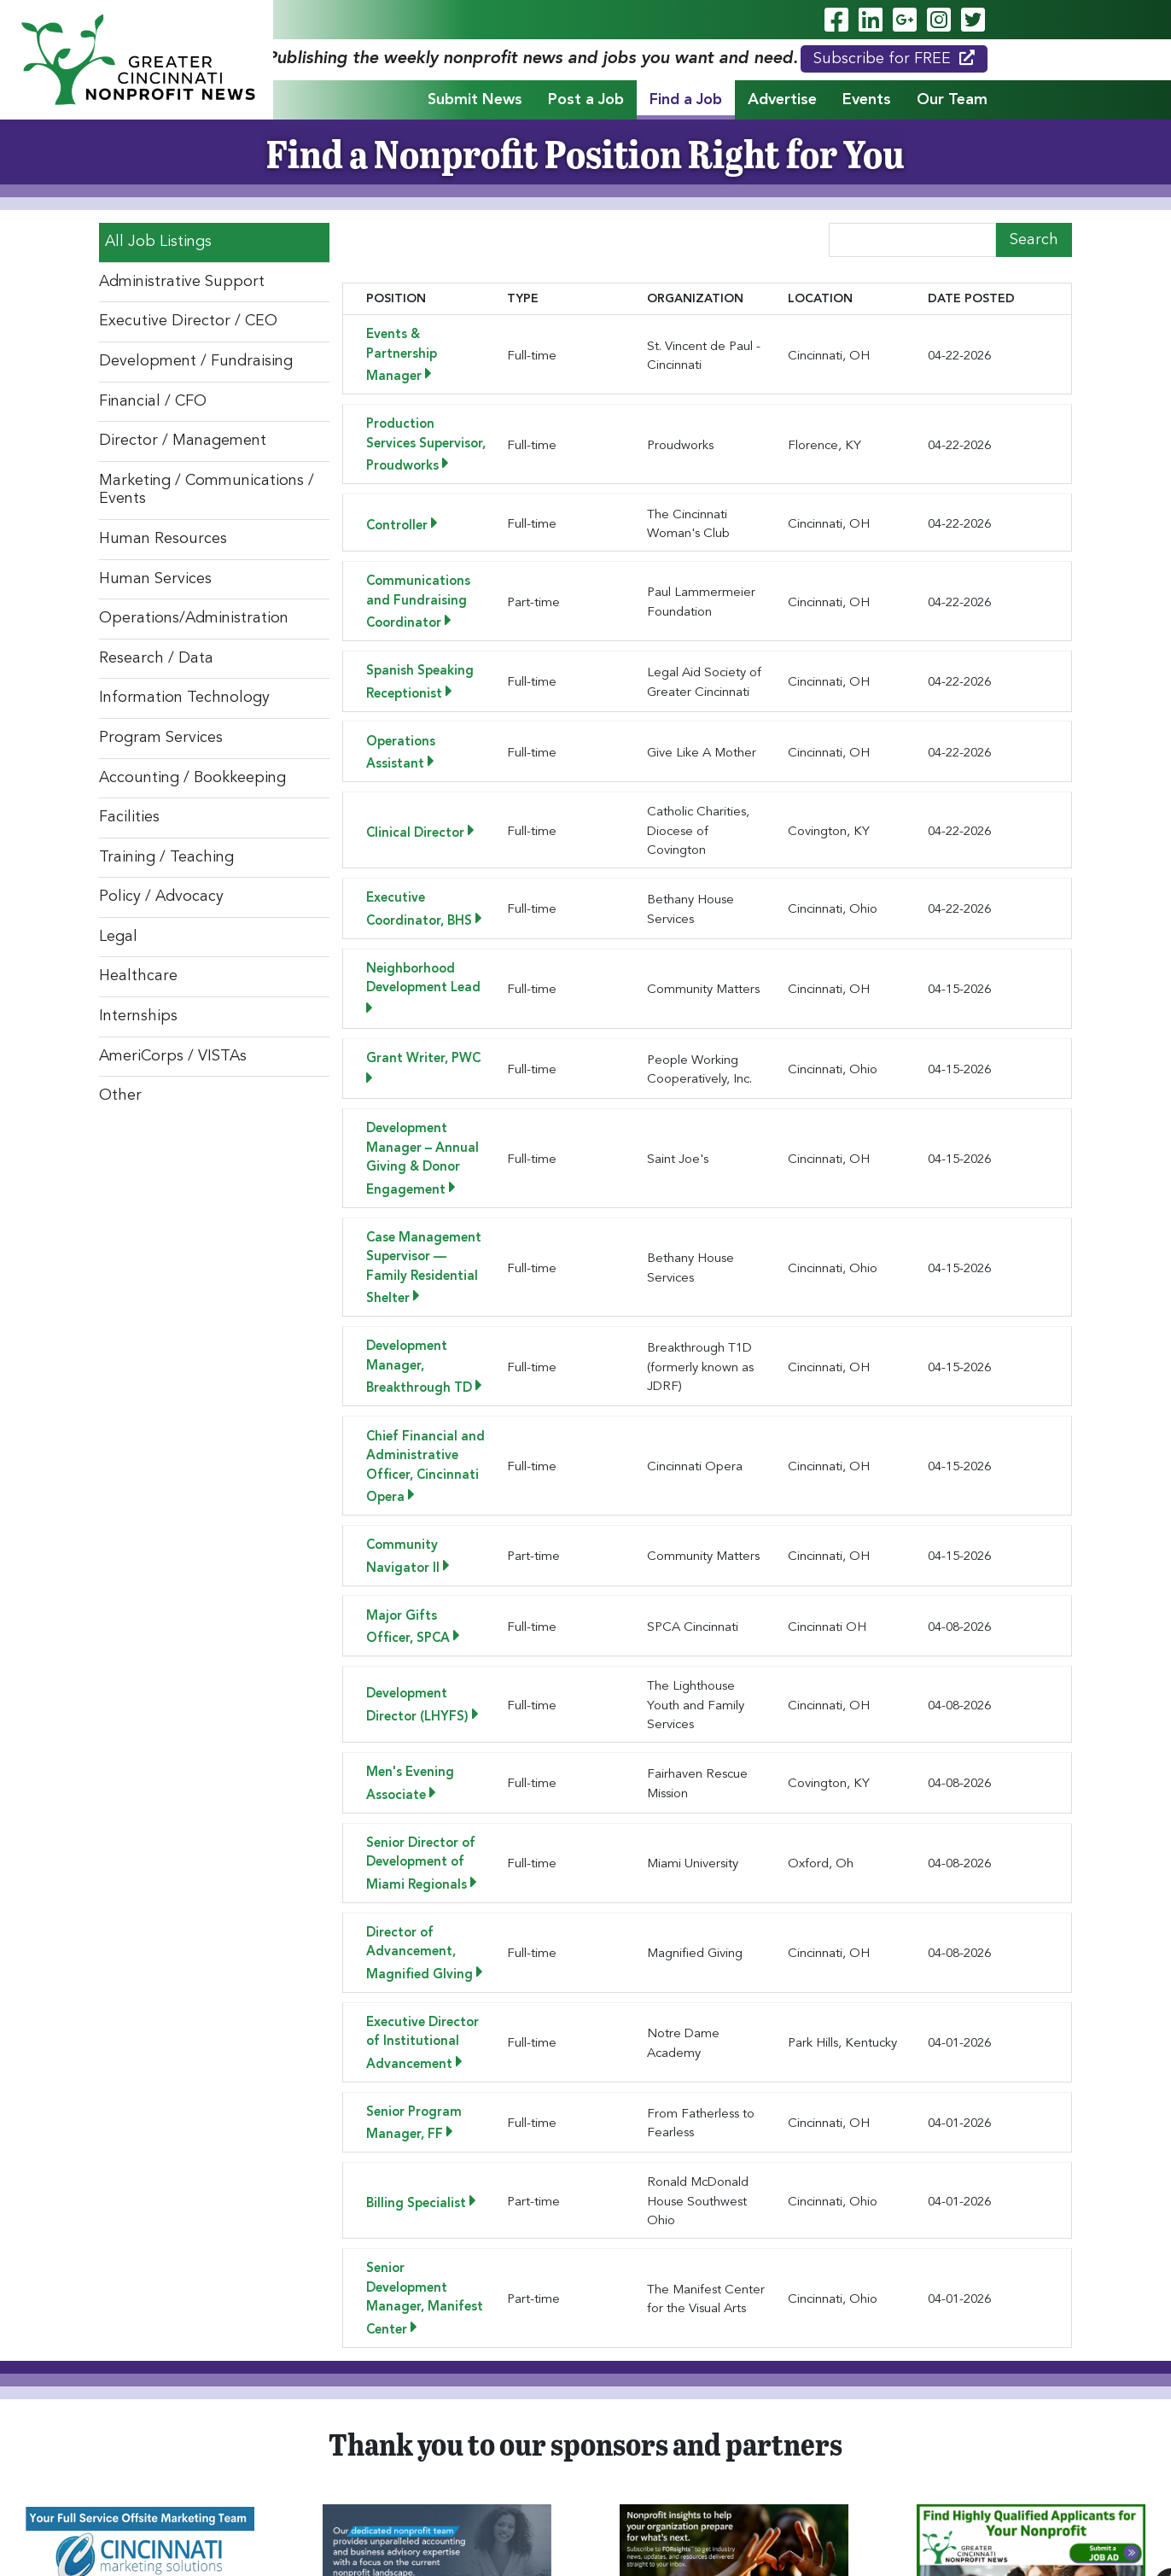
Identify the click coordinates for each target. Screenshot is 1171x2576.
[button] (466, 2305)
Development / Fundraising (196, 361)
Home (226, 2466)
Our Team (952, 100)
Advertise (782, 100)
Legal (118, 936)
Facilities (129, 817)
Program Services (161, 737)
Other (120, 1095)
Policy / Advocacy (161, 896)
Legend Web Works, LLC (620, 2526)
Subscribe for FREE (894, 58)
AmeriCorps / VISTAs (173, 1056)
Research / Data (156, 658)
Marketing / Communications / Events (206, 490)
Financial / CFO (153, 401)
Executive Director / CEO (188, 321)
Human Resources (163, 538)
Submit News (475, 100)
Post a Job (586, 100)
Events (866, 100)
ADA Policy (545, 2544)
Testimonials (923, 2466)
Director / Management (182, 440)
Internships (138, 1016)
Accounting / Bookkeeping (192, 778)
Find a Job (686, 100)
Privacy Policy (620, 2544)
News (839, 2466)
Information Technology (184, 697)
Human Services (155, 579)
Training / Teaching (166, 857)
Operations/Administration (193, 618)
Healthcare (138, 976)
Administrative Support (182, 281)
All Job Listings (158, 241)
